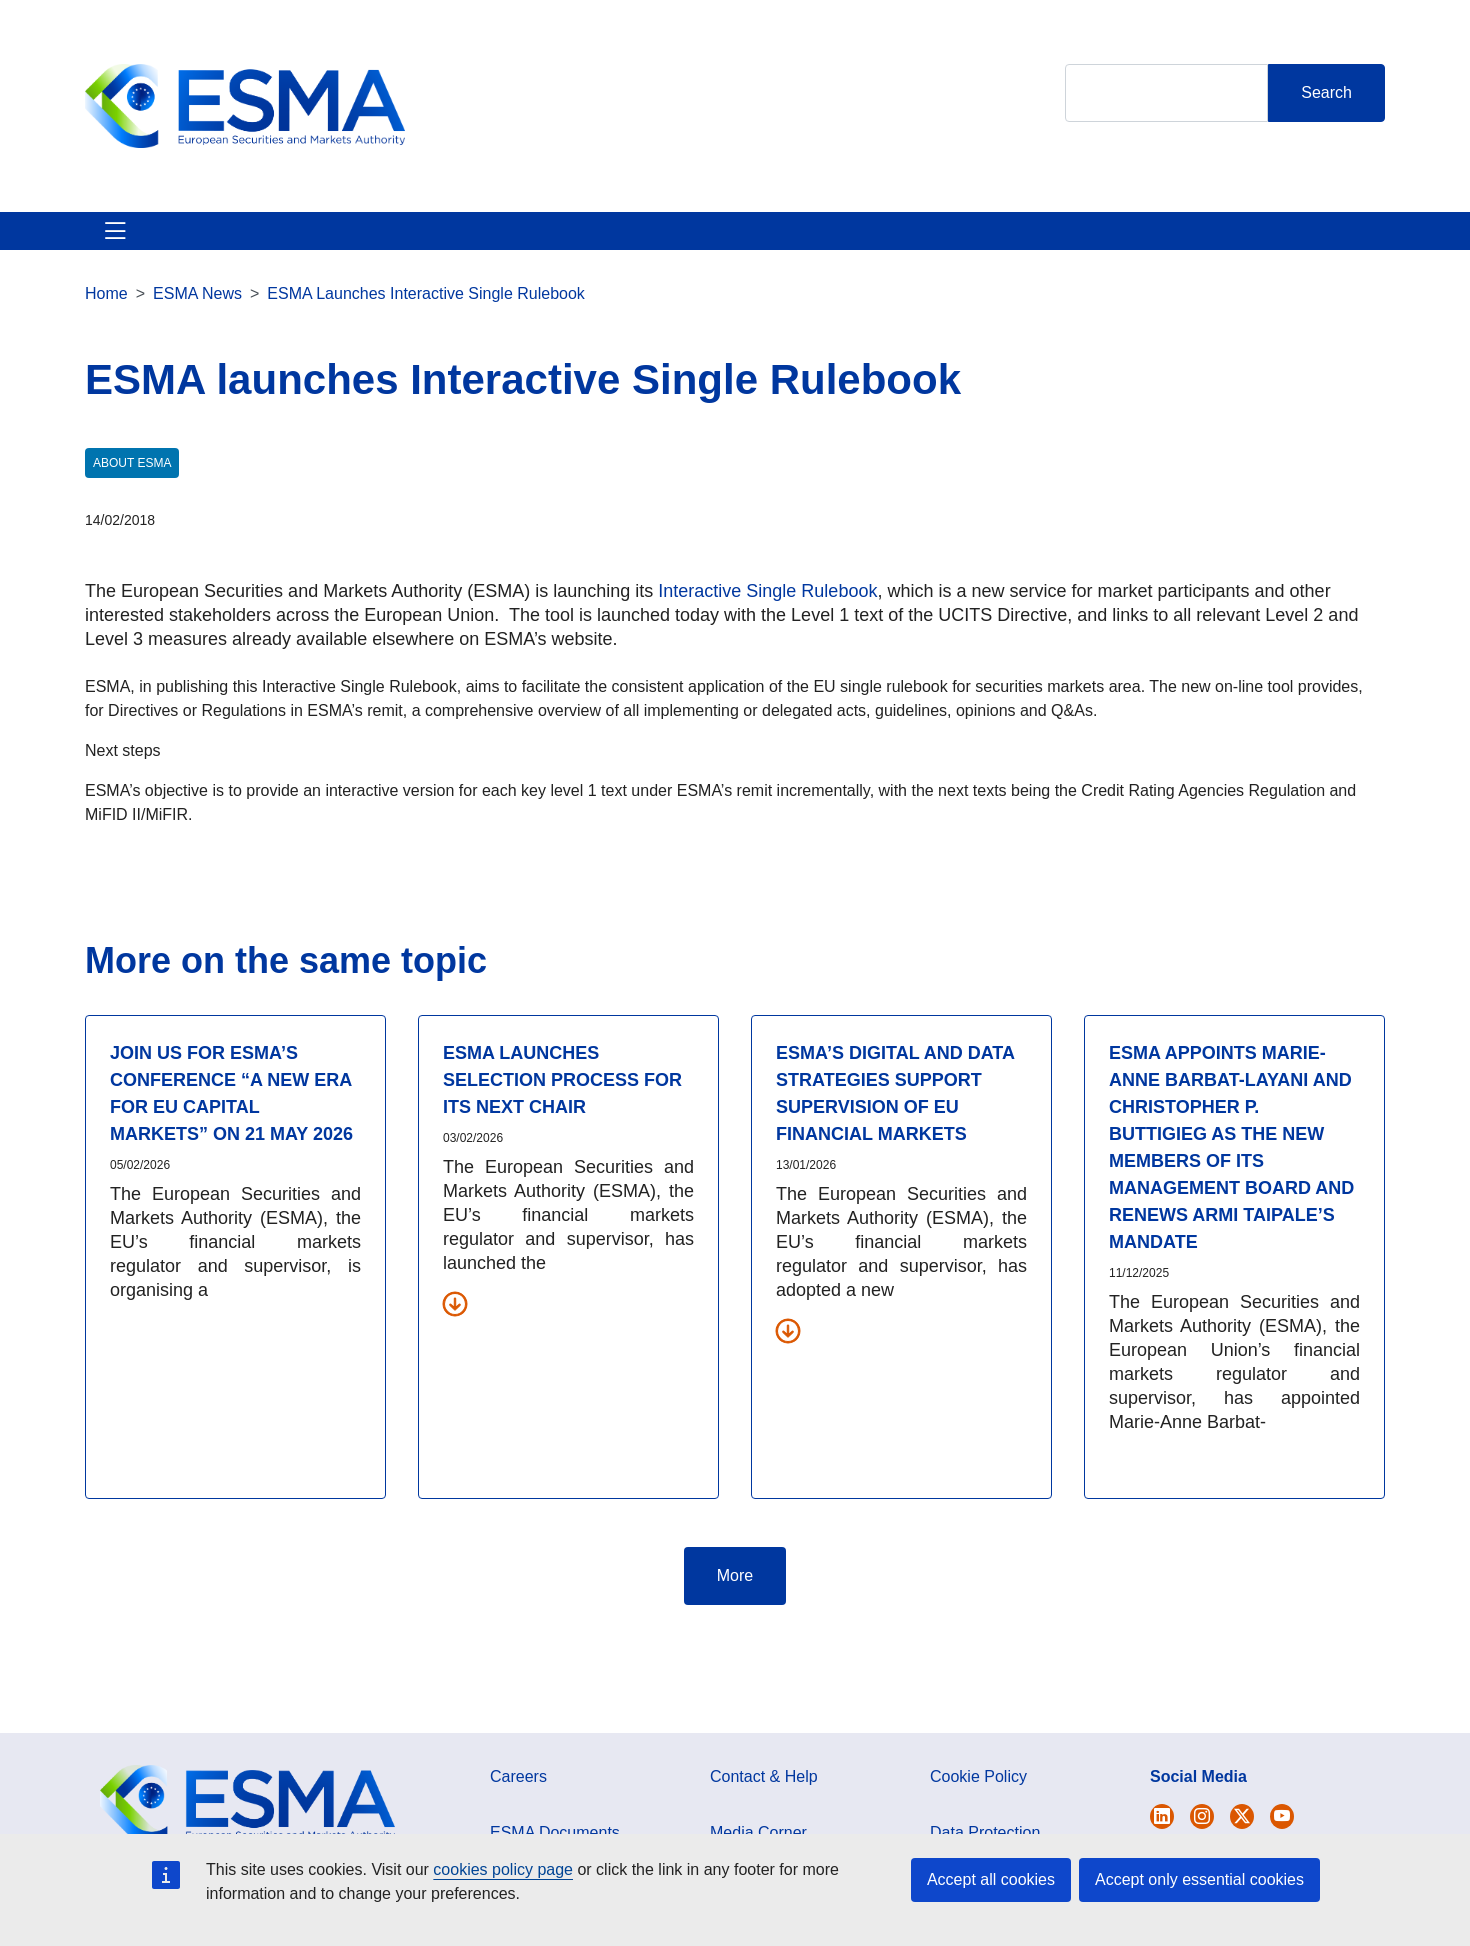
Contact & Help (997, 242)
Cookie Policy (978, 1800)
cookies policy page (503, 1869)
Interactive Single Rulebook (767, 615)
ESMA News (197, 317)
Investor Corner (652, 242)
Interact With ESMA (825, 242)
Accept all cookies (991, 1879)
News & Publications (474, 242)
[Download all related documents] (455, 1327)
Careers (518, 1800)
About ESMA (133, 242)
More (735, 1599)
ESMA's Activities (289, 242)
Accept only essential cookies (1199, 1879)
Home (106, 317)
